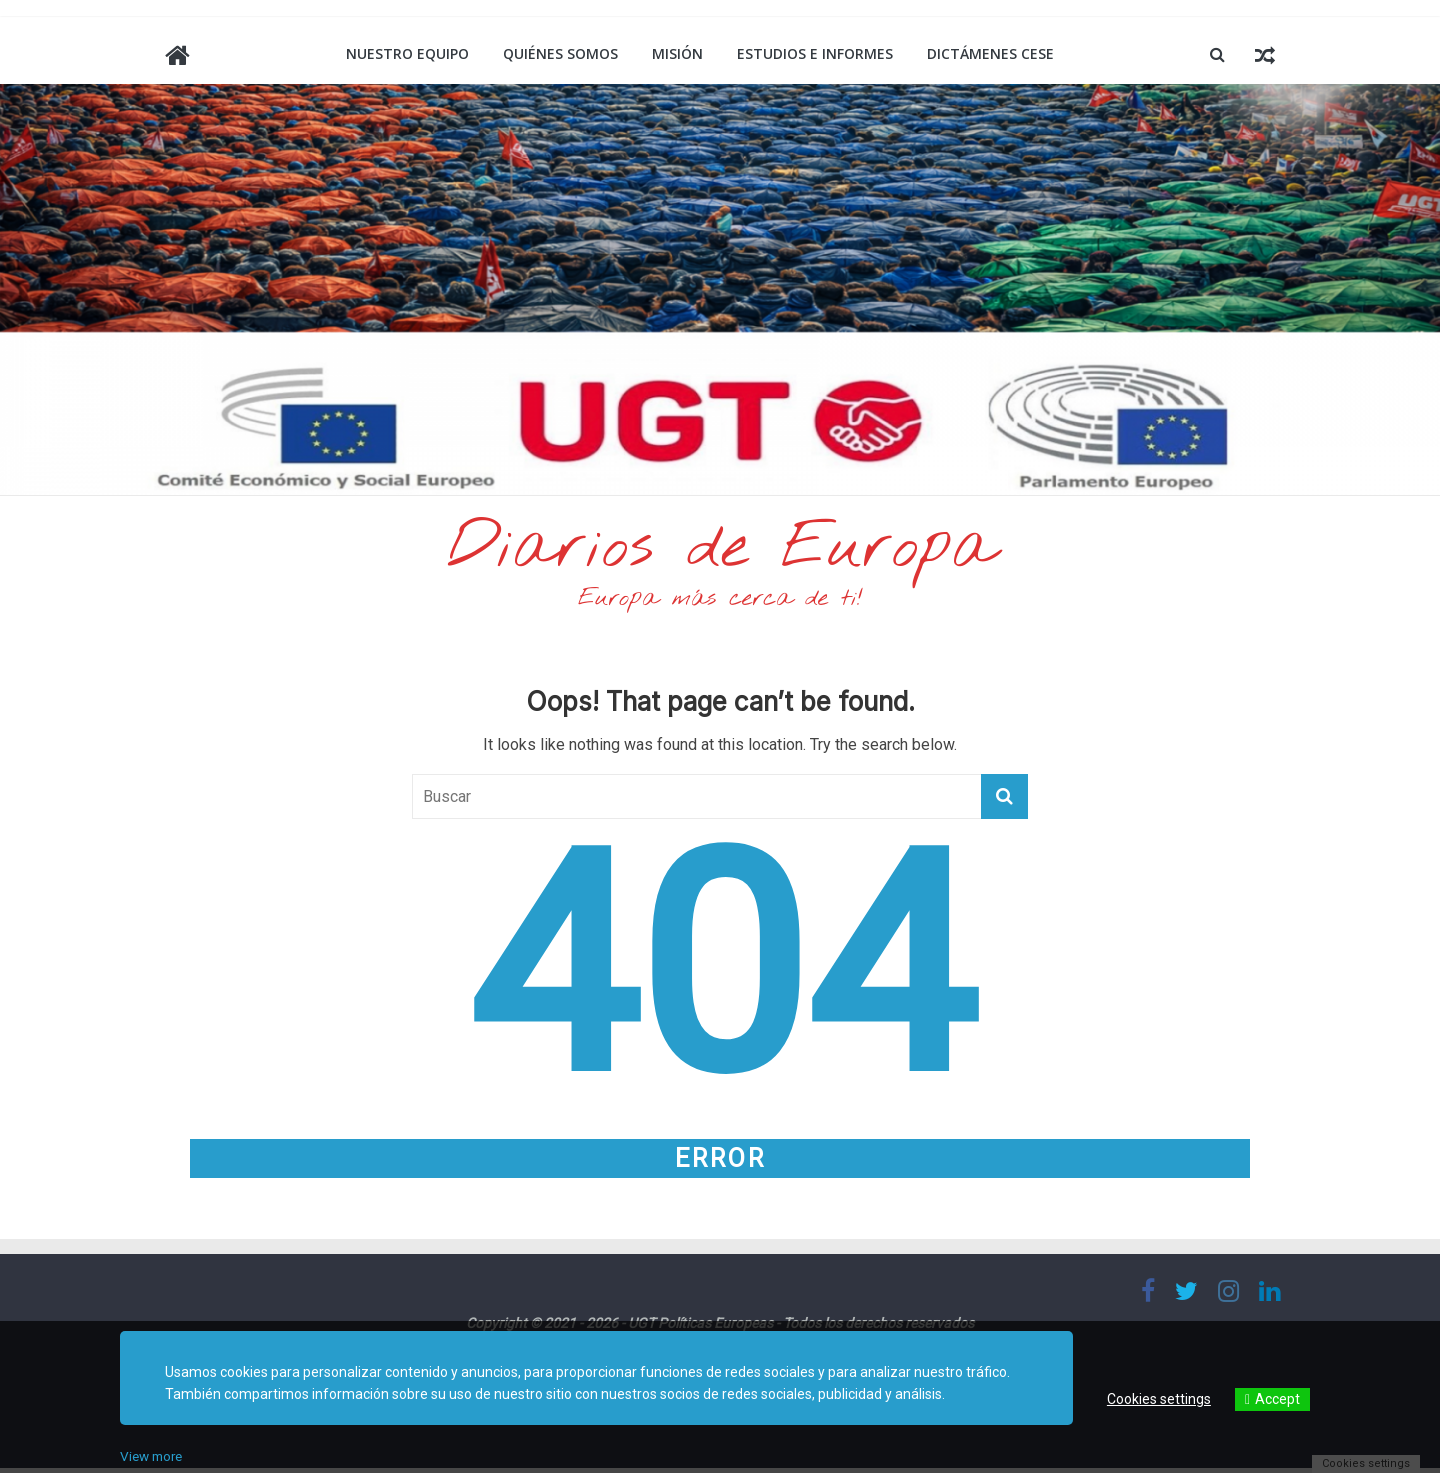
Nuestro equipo (407, 53)
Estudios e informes (815, 53)
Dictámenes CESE (990, 53)
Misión (677, 53)
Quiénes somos (560, 53)
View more (154, 1457)
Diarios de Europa (720, 551)
